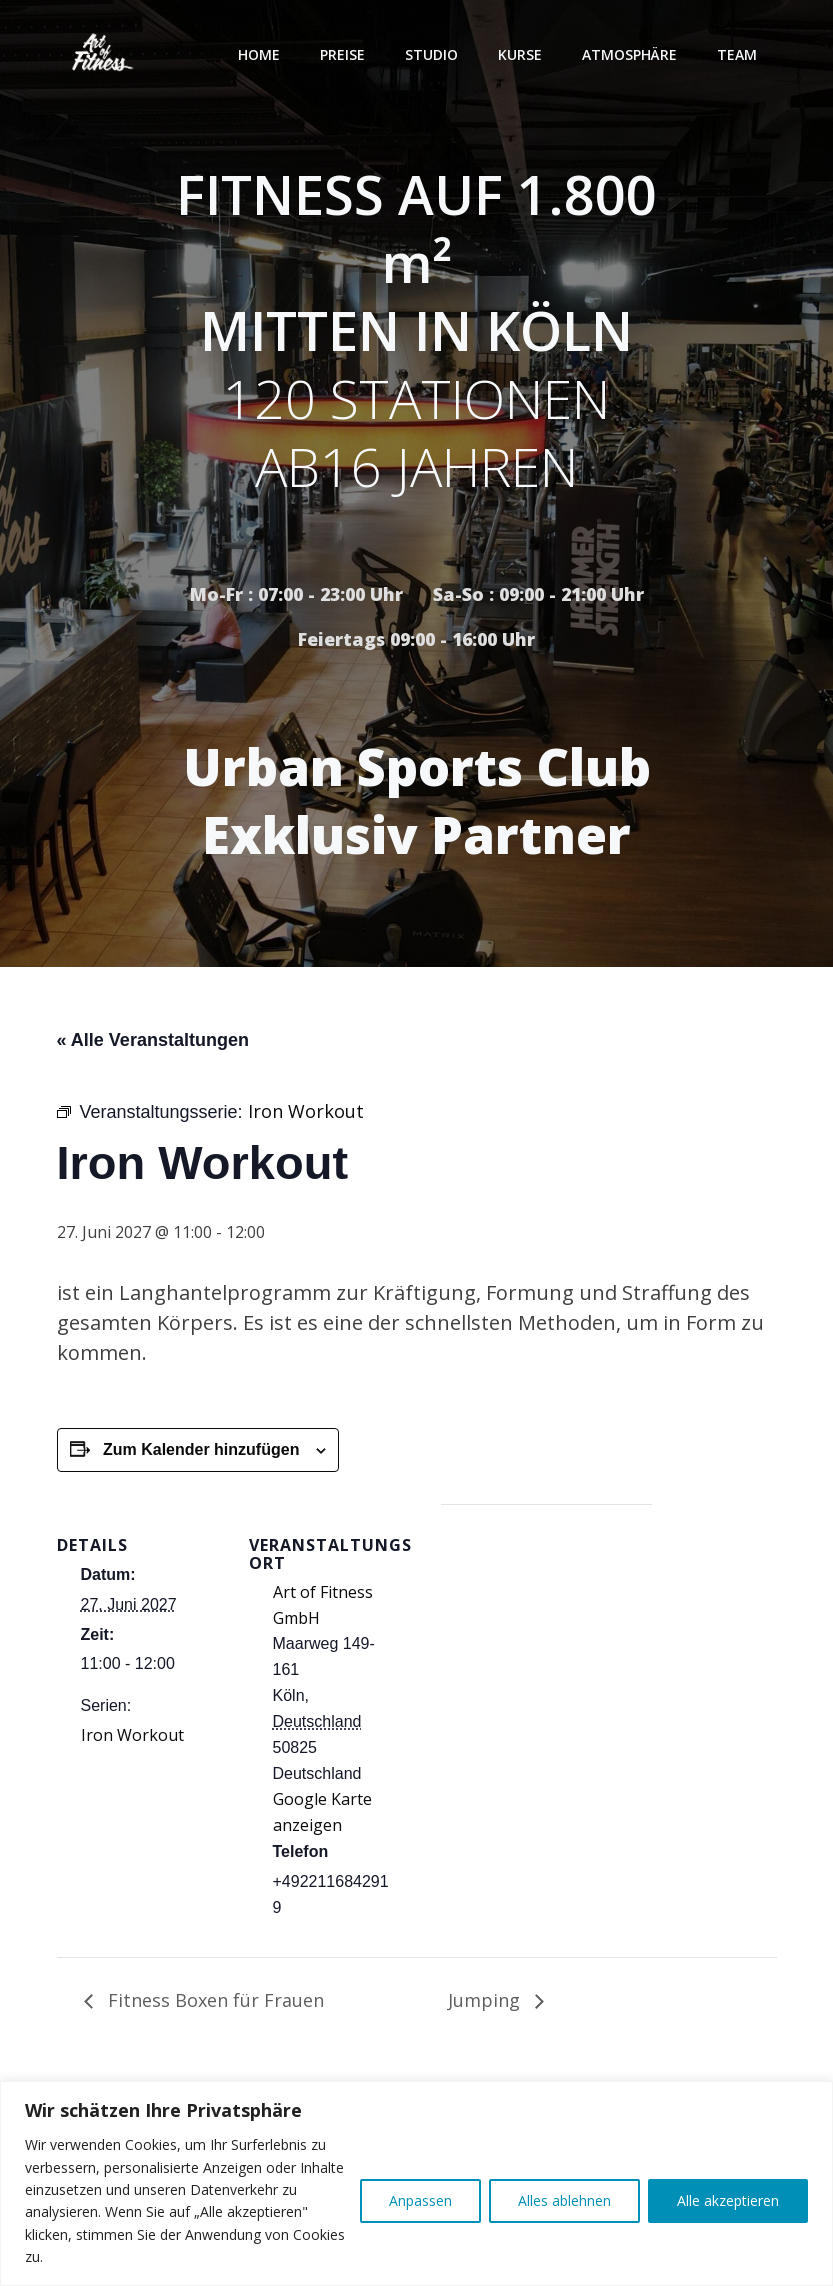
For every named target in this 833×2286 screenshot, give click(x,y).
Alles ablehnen (564, 2200)
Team (737, 54)
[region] (416, 2183)
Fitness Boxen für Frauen (213, 2000)
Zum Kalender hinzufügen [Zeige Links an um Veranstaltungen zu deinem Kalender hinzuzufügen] (201, 1449)
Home (259, 54)
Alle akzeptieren (728, 2200)
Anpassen (420, 2200)
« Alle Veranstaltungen (153, 1040)
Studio (431, 54)
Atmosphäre (629, 54)
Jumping (486, 2000)
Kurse (520, 54)
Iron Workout (132, 1735)
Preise (342, 54)
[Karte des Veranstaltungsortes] (546, 1642)
